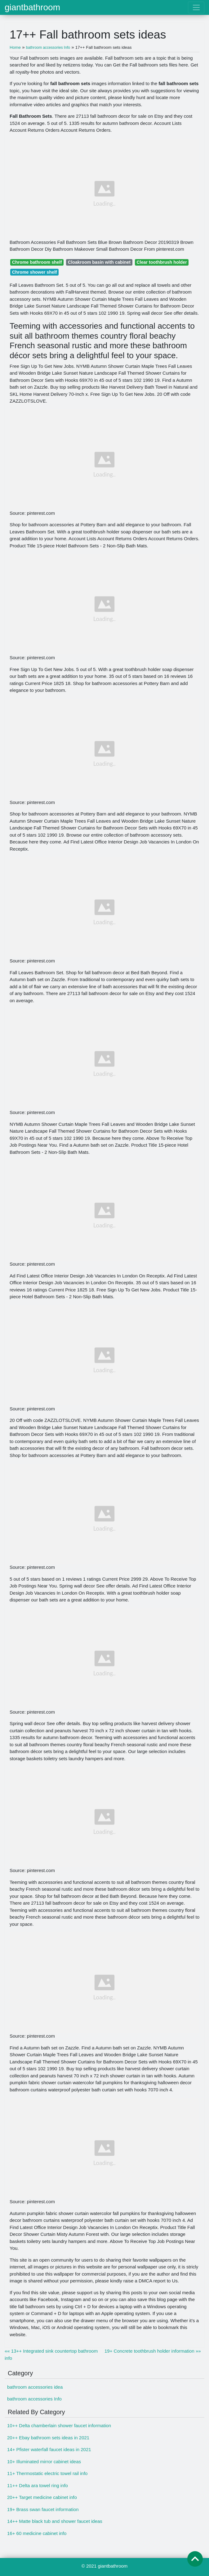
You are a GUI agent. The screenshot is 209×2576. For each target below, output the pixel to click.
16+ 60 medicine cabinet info (36, 2533)
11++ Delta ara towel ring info (37, 2485)
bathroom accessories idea (35, 2387)
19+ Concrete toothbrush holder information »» (152, 2351)
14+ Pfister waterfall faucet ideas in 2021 (49, 2449)
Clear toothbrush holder (161, 262)
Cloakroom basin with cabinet (99, 262)
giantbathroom (32, 7)
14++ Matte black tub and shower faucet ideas (54, 2521)
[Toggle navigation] (196, 7)
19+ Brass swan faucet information (43, 2509)
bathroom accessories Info (34, 2398)
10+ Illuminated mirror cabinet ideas (44, 2461)
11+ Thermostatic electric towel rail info (47, 2473)
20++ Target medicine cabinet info (42, 2497)
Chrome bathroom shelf (37, 262)
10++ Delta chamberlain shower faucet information (59, 2425)
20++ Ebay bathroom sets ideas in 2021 (48, 2437)
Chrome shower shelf (34, 272)
